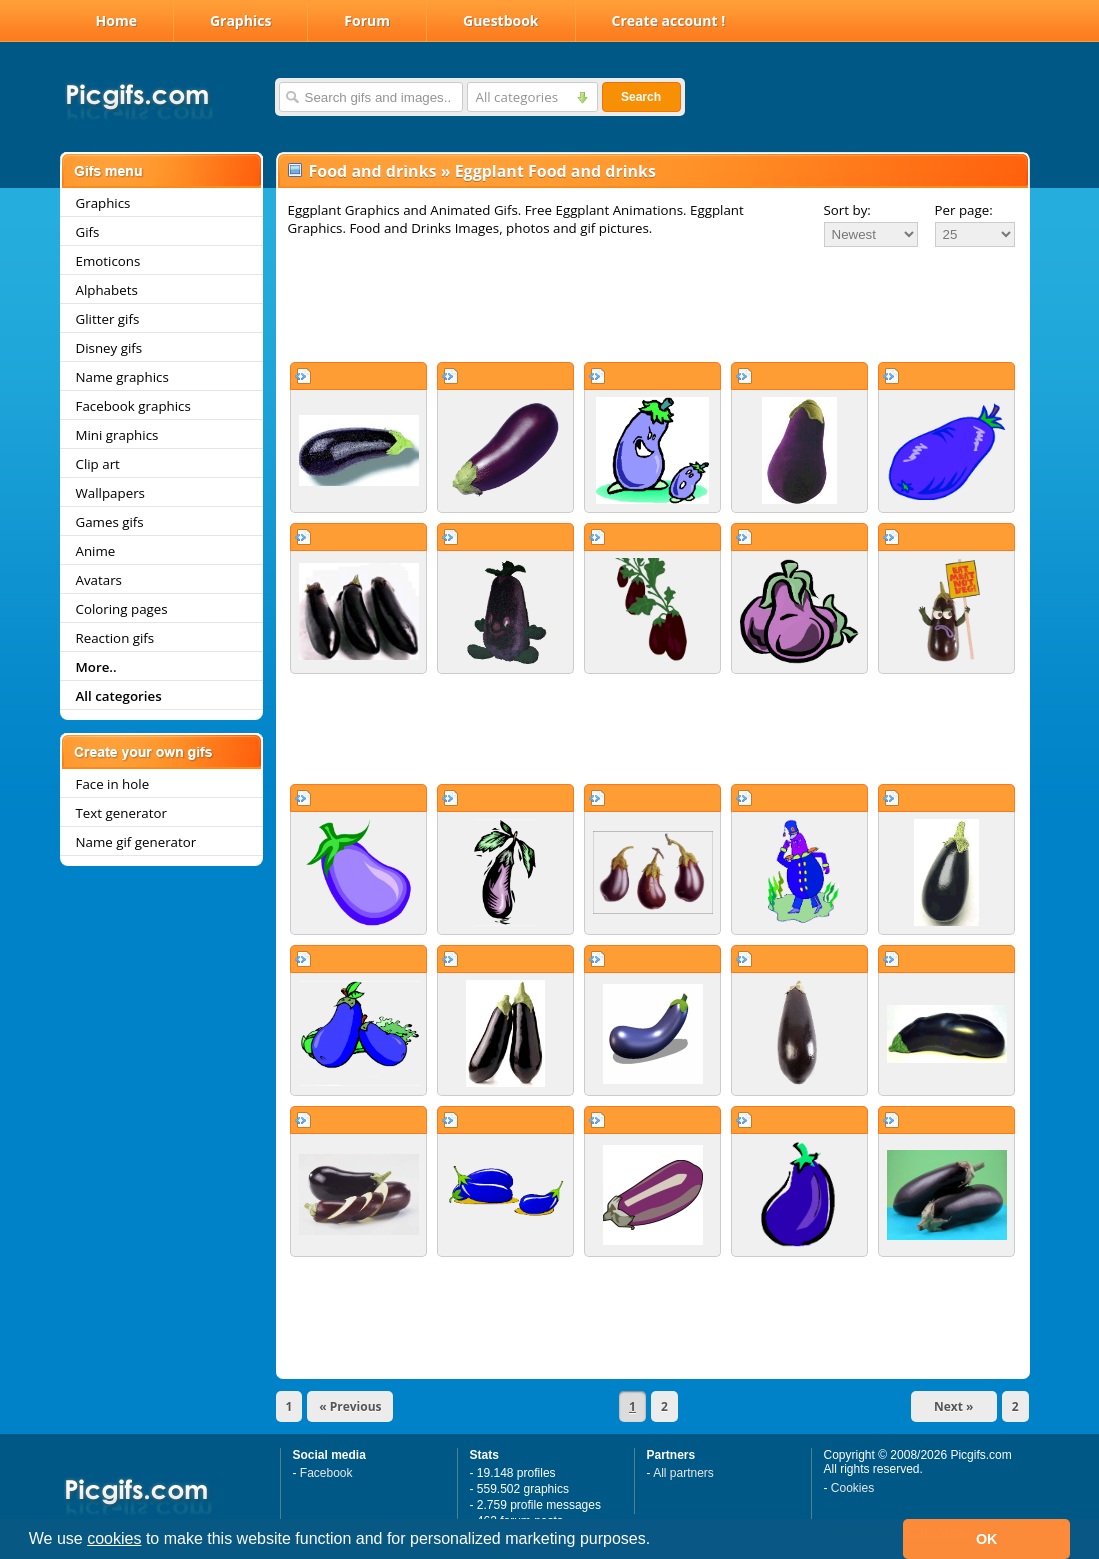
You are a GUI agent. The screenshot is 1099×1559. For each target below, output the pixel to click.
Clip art (98, 464)
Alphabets (107, 290)
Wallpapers (110, 493)
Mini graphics (117, 435)
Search (641, 97)
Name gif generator (136, 842)
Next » (954, 1406)
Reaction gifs (115, 638)
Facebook (326, 1473)
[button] (658, 1541)
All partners (683, 1473)
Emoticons (108, 261)
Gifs (88, 232)
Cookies (852, 1488)
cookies (114, 1538)
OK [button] (987, 1539)
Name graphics (122, 377)
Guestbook (501, 20)
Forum (367, 20)
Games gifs (110, 522)
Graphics (240, 20)
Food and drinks (373, 171)
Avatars (99, 580)
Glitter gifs (108, 319)
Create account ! (669, 20)
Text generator (121, 813)
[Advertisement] (653, 304)
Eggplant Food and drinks (555, 171)
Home (116, 20)
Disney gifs (109, 348)
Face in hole (113, 784)
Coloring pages (122, 609)
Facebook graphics (133, 406)
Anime (96, 551)
